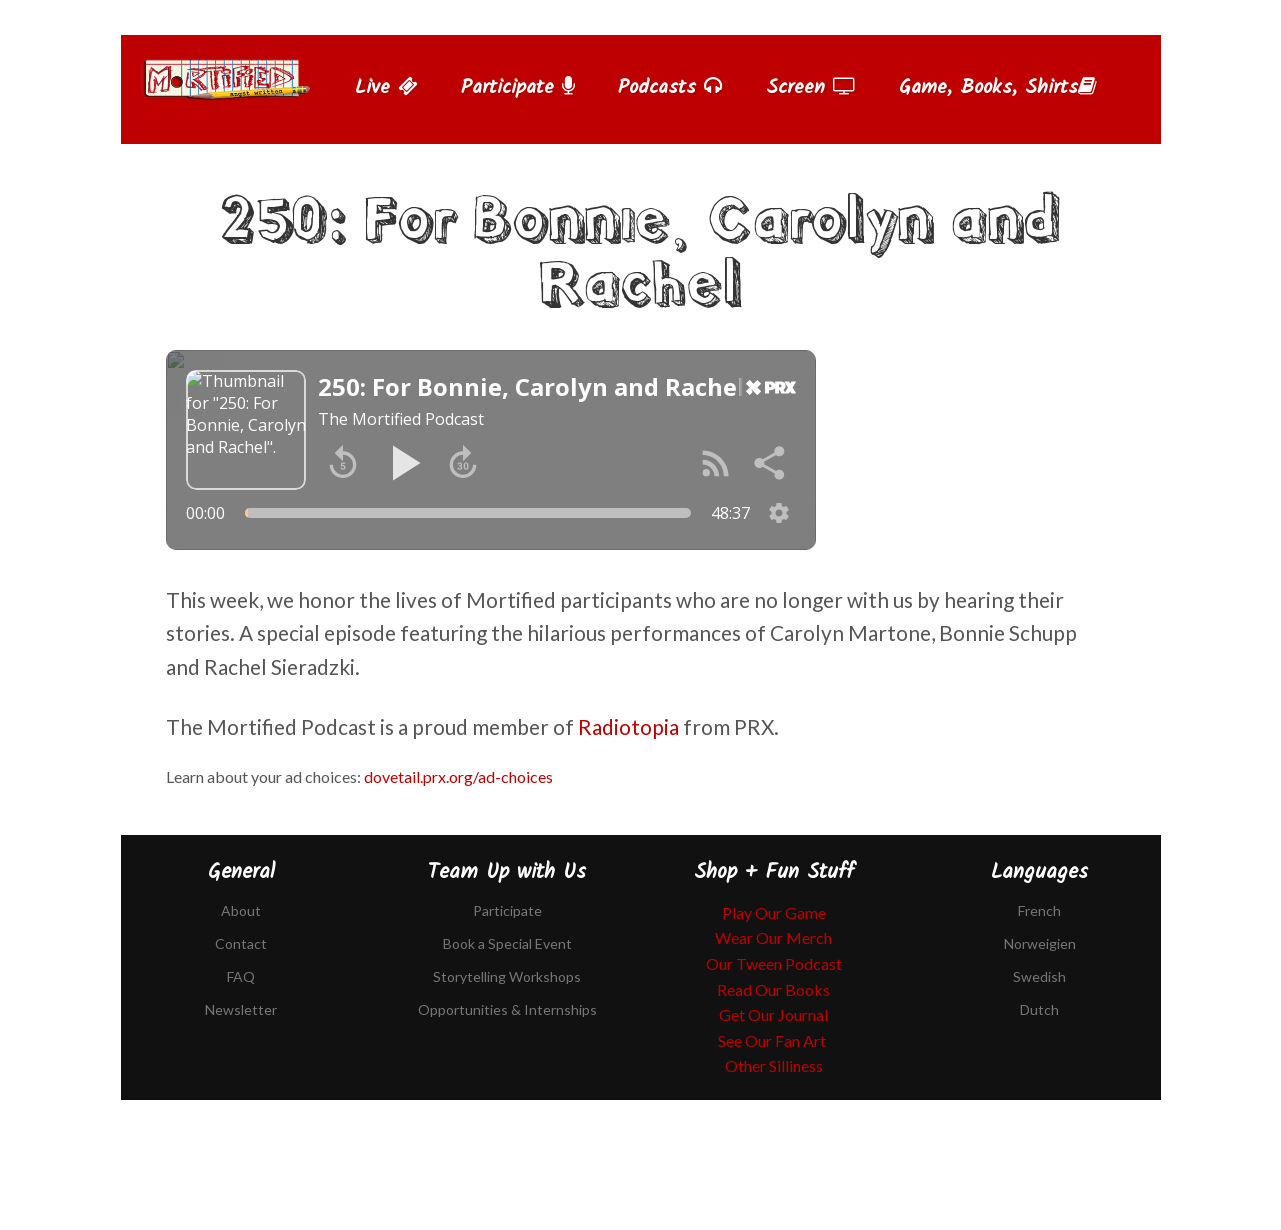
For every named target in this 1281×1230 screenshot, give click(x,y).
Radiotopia (628, 726)
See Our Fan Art (773, 1040)
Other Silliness (774, 1065)
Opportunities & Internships (507, 1009)
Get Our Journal (773, 1014)
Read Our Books (773, 989)
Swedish (1039, 976)
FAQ (241, 976)
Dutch (1039, 1009)
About (241, 910)
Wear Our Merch (773, 937)
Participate (518, 88)
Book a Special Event (507, 943)
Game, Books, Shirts (998, 88)
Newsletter (241, 1009)
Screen (811, 88)
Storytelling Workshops (507, 976)
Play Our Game (774, 912)
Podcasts (670, 88)
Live (386, 88)
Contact (241, 943)
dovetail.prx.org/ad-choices (458, 776)
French (1039, 910)
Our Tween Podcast (774, 963)
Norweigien (1040, 943)
